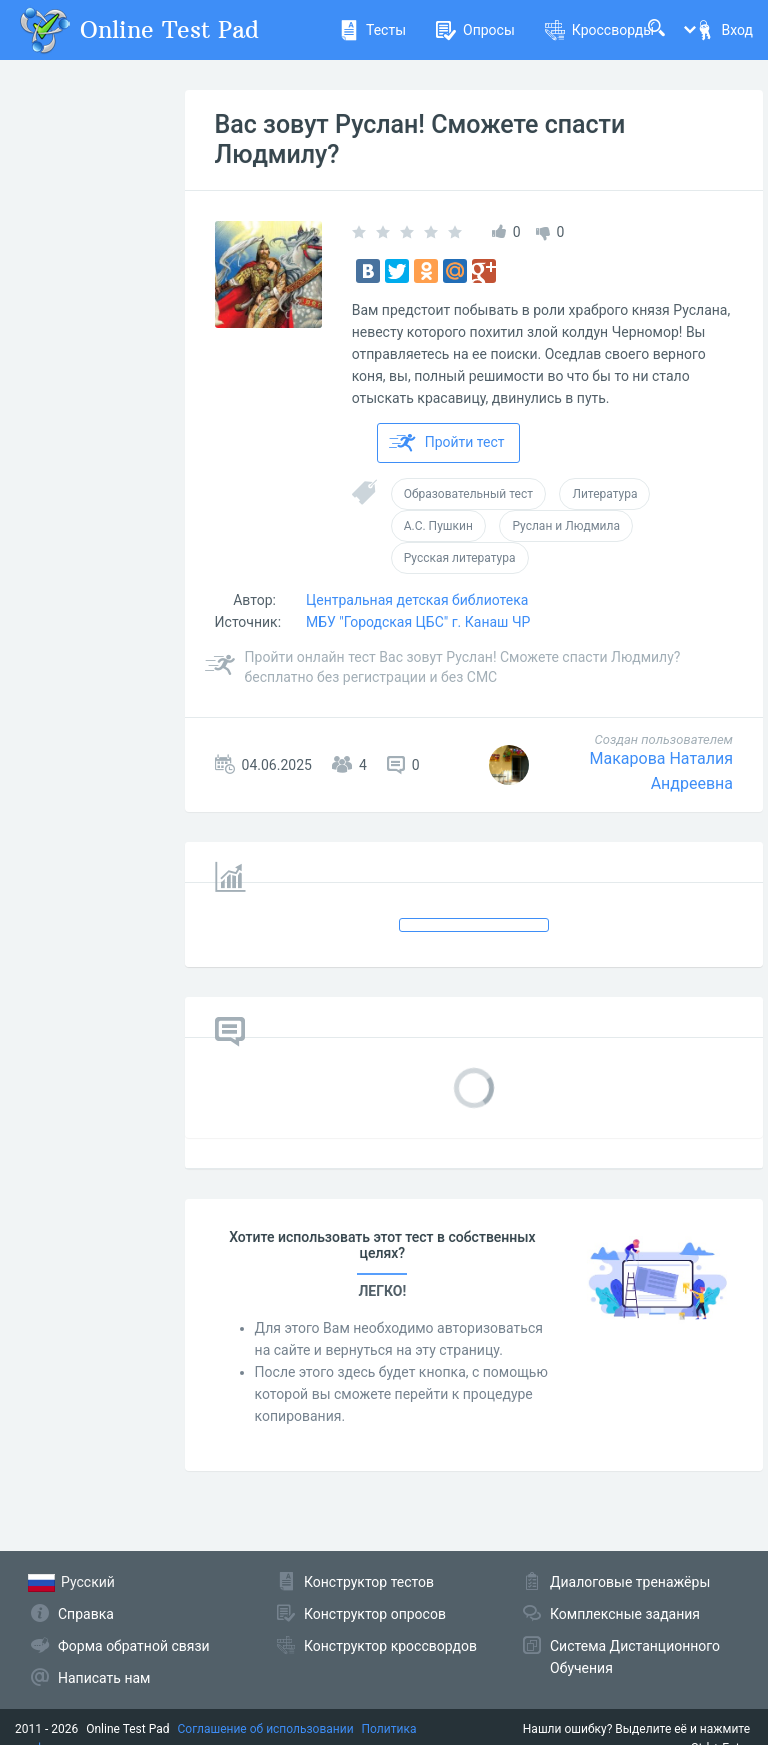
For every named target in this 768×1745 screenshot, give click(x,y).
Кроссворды (599, 30)
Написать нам (104, 1678)
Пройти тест (447, 443)
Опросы (475, 30)
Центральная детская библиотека (417, 600)
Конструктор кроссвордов (390, 1646)
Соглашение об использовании (266, 1729)
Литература (604, 494)
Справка (86, 1614)
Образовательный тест (468, 494)
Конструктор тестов (369, 1582)
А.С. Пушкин (438, 526)
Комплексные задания (625, 1614)
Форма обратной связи (134, 1646)
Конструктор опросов (375, 1614)
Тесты (372, 30)
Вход (724, 30)
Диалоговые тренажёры (630, 1582)
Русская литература (460, 558)
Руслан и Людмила (566, 526)
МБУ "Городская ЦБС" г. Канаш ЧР (418, 622)
